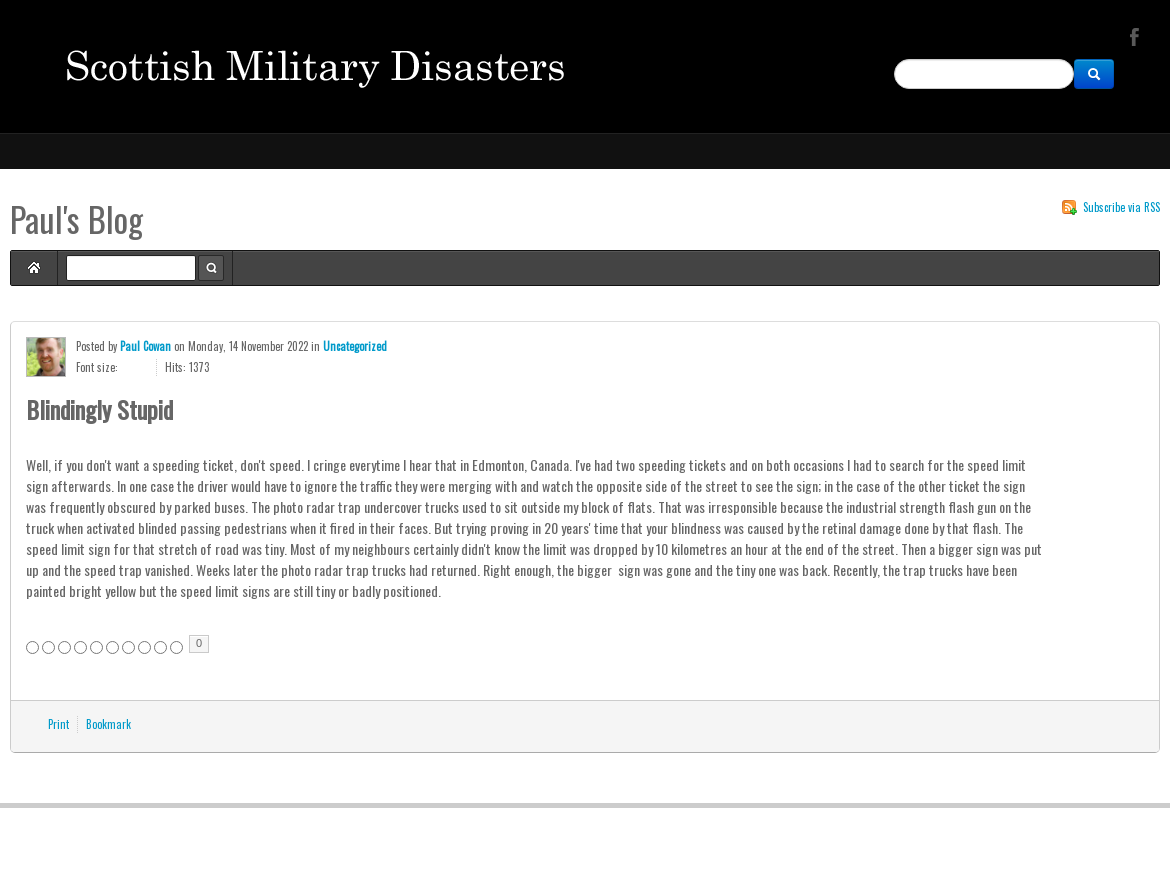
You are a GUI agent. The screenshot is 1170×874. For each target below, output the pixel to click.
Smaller (142, 367)
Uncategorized (355, 346)
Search (211, 268)
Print (58, 724)
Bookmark (108, 724)
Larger (127, 367)
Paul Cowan (145, 346)
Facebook (1132, 36)
